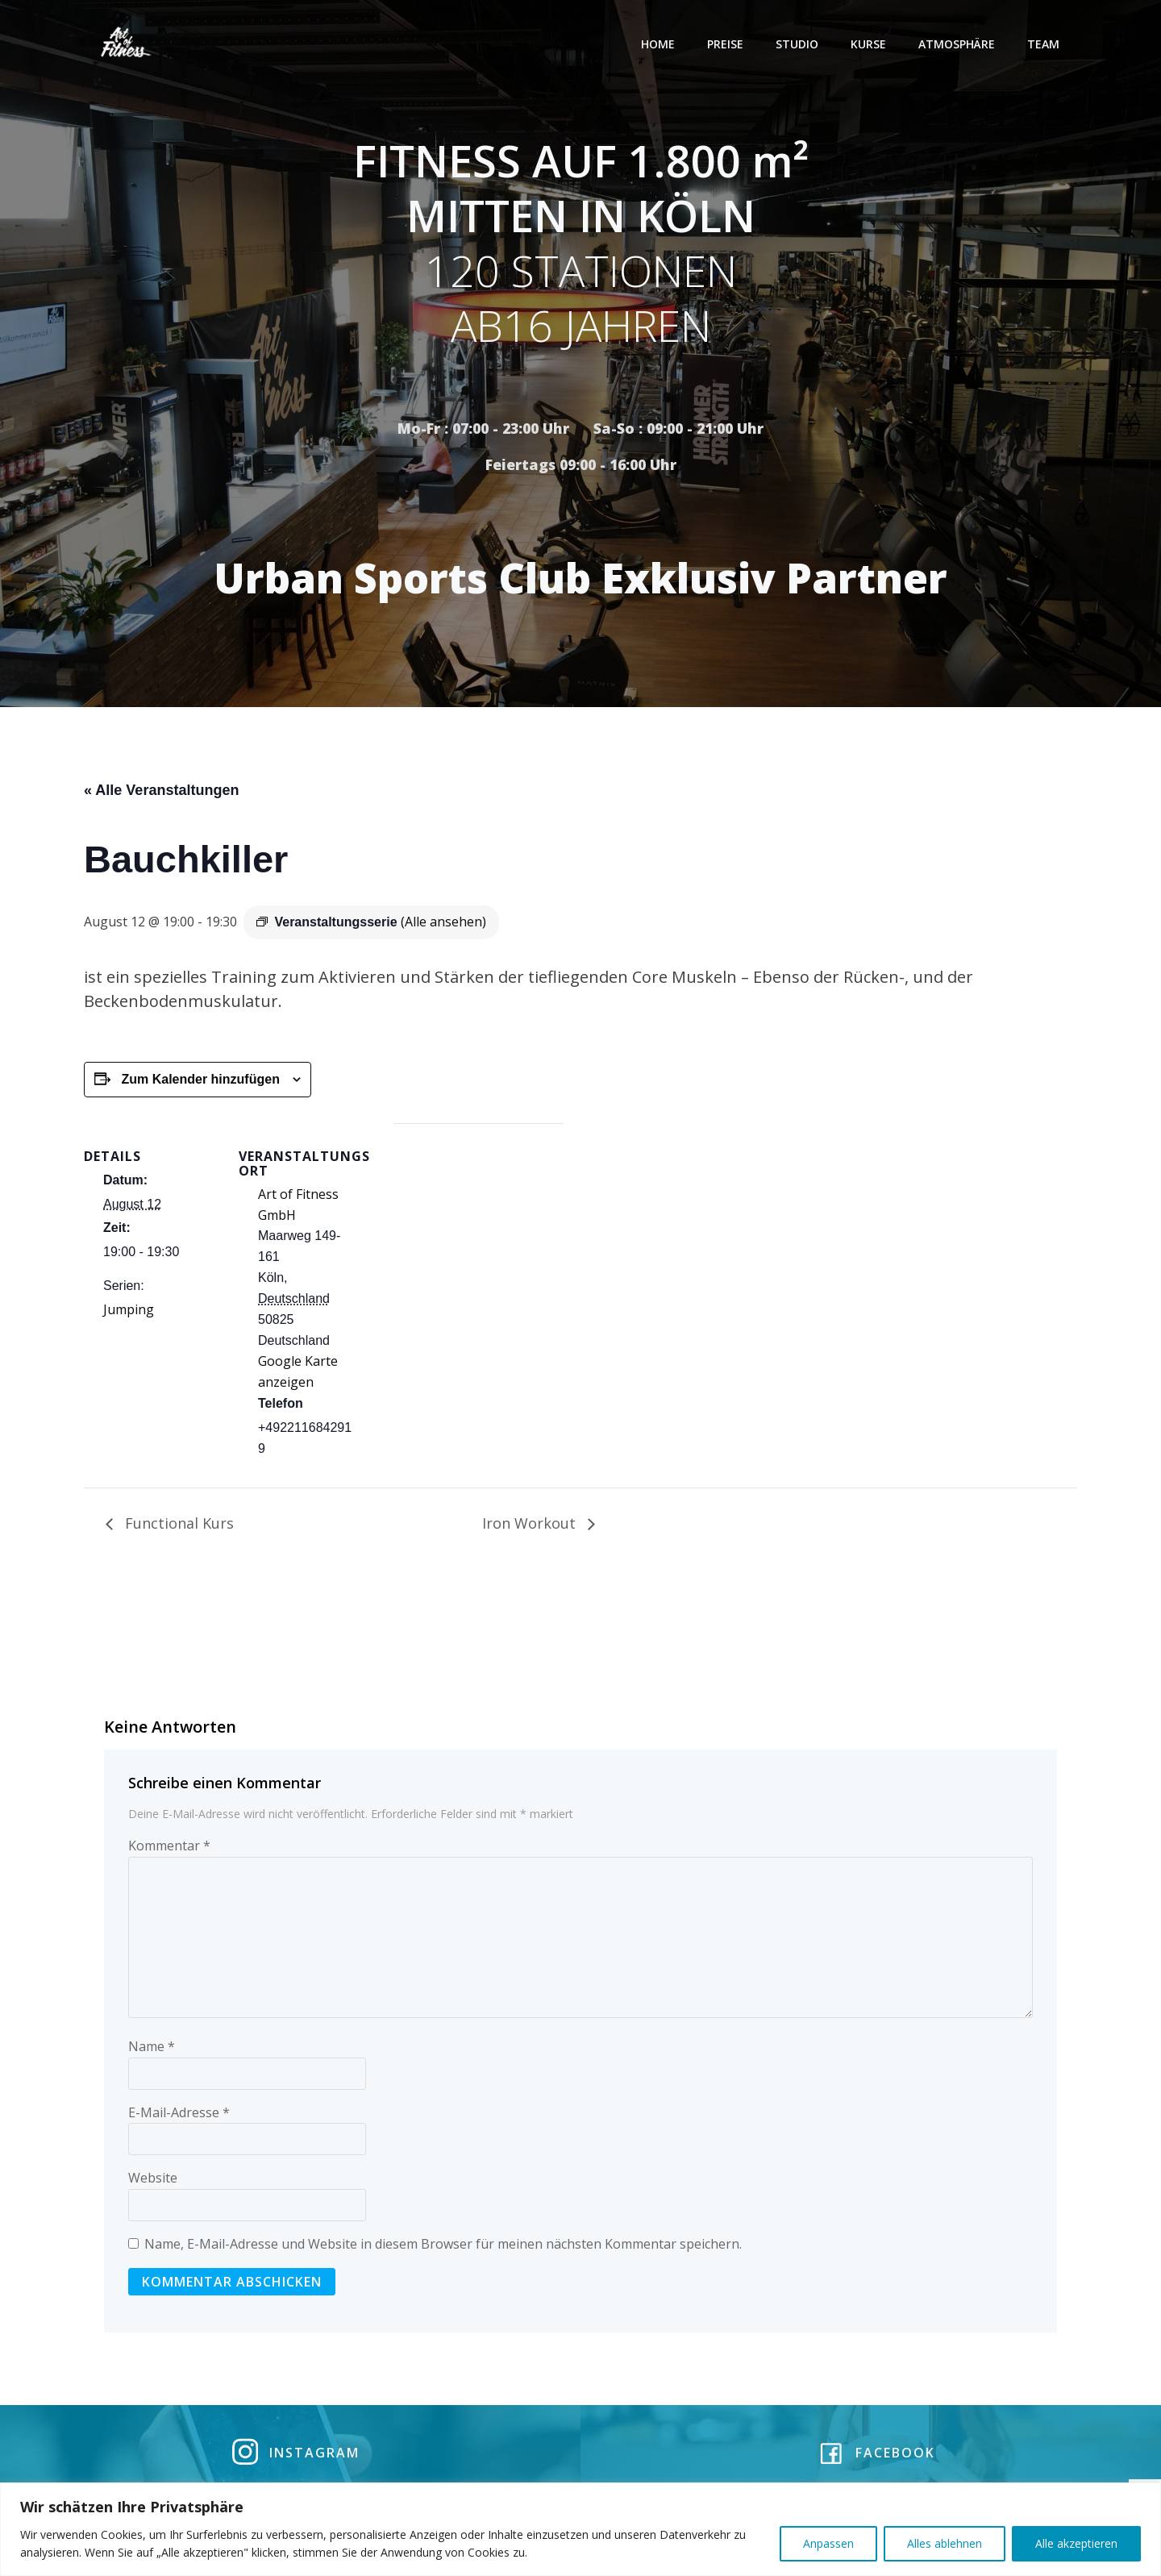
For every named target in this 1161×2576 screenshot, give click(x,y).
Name (151, 2050)
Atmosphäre (958, 44)
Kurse (870, 44)
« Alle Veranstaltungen (161, 793)
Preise (727, 44)
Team (1045, 44)
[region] (580, 2529)
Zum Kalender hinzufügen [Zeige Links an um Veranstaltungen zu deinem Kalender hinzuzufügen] (200, 1082)
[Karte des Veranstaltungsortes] (478, 1238)
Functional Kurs (177, 1526)
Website (152, 2182)
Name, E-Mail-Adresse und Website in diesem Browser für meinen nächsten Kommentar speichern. (443, 2247)
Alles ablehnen (944, 2543)
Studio (798, 44)
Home (659, 44)
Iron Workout (531, 1526)
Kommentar (169, 1849)
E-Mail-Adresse (179, 2115)
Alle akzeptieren (1076, 2543)
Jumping (128, 1312)
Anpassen (828, 2543)
